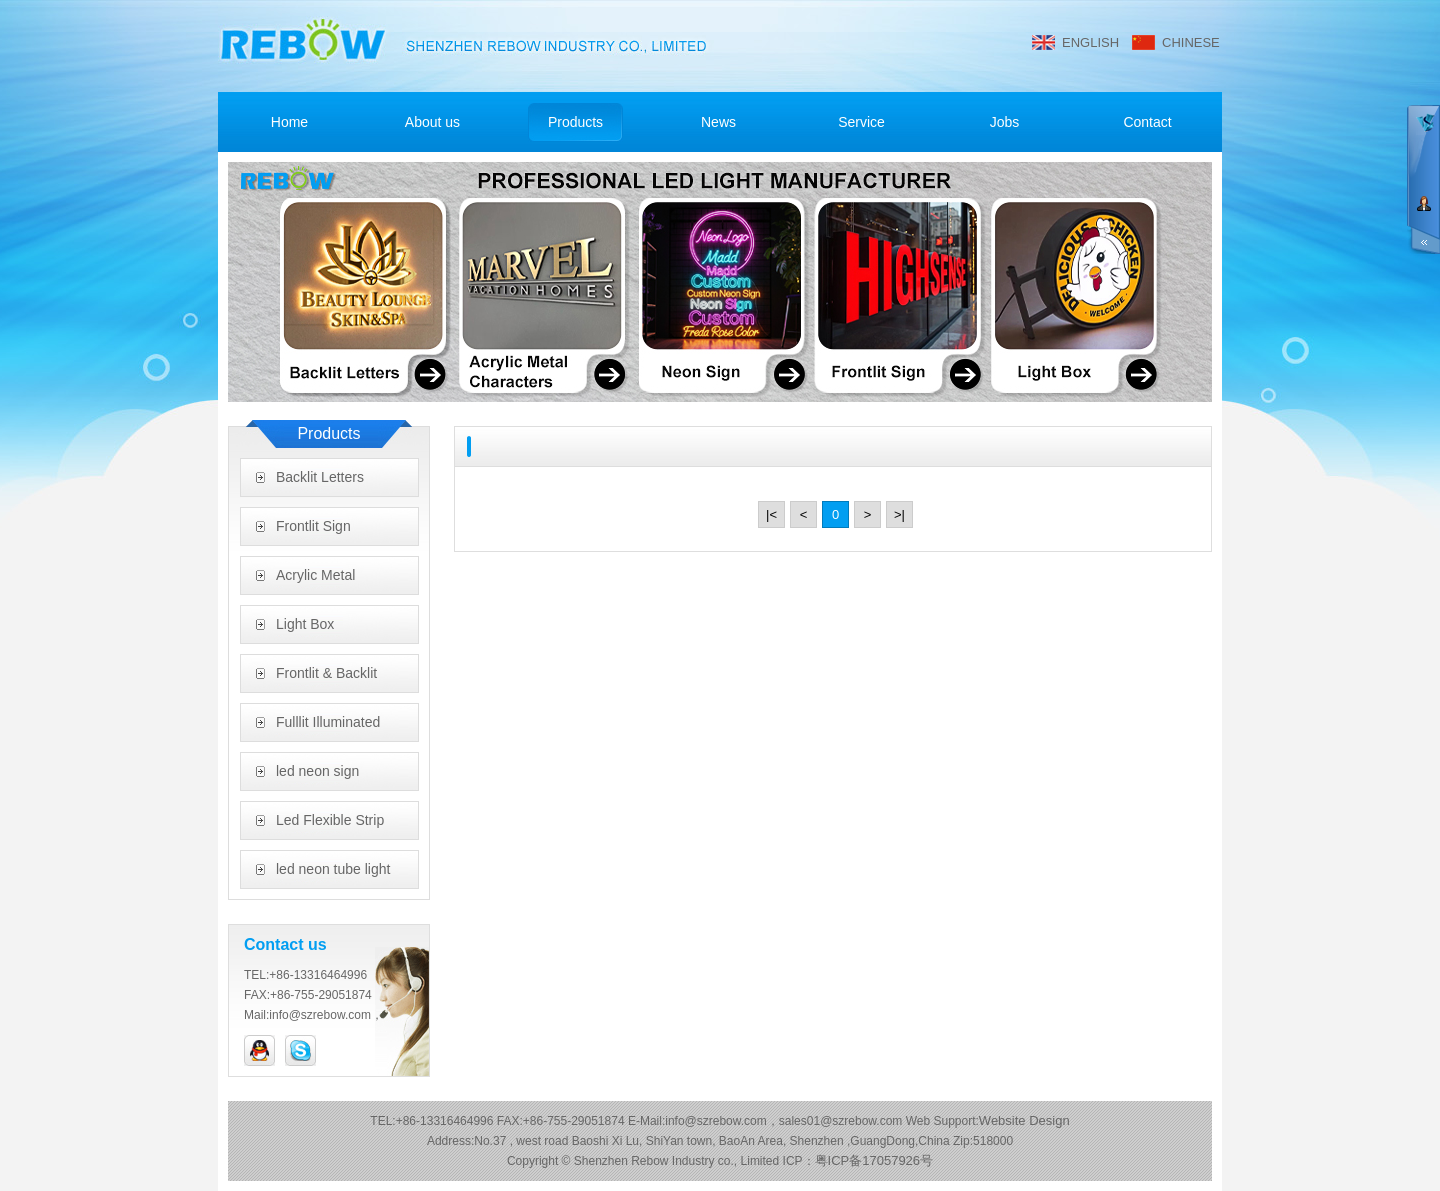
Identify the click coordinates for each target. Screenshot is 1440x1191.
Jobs (1005, 122)
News (718, 122)
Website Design (1024, 1120)
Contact (1147, 122)
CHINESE (1191, 42)
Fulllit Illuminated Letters (328, 728)
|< (771, 514)
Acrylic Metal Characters (315, 581)
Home (289, 122)
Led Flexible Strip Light (330, 826)
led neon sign (317, 771)
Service (861, 122)
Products (575, 122)
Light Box (305, 624)
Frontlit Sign (313, 526)
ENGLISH (1090, 42)
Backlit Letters (320, 477)
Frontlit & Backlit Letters (326, 679)
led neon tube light (333, 869)
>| (899, 514)
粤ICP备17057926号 (874, 1160)
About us (432, 122)
